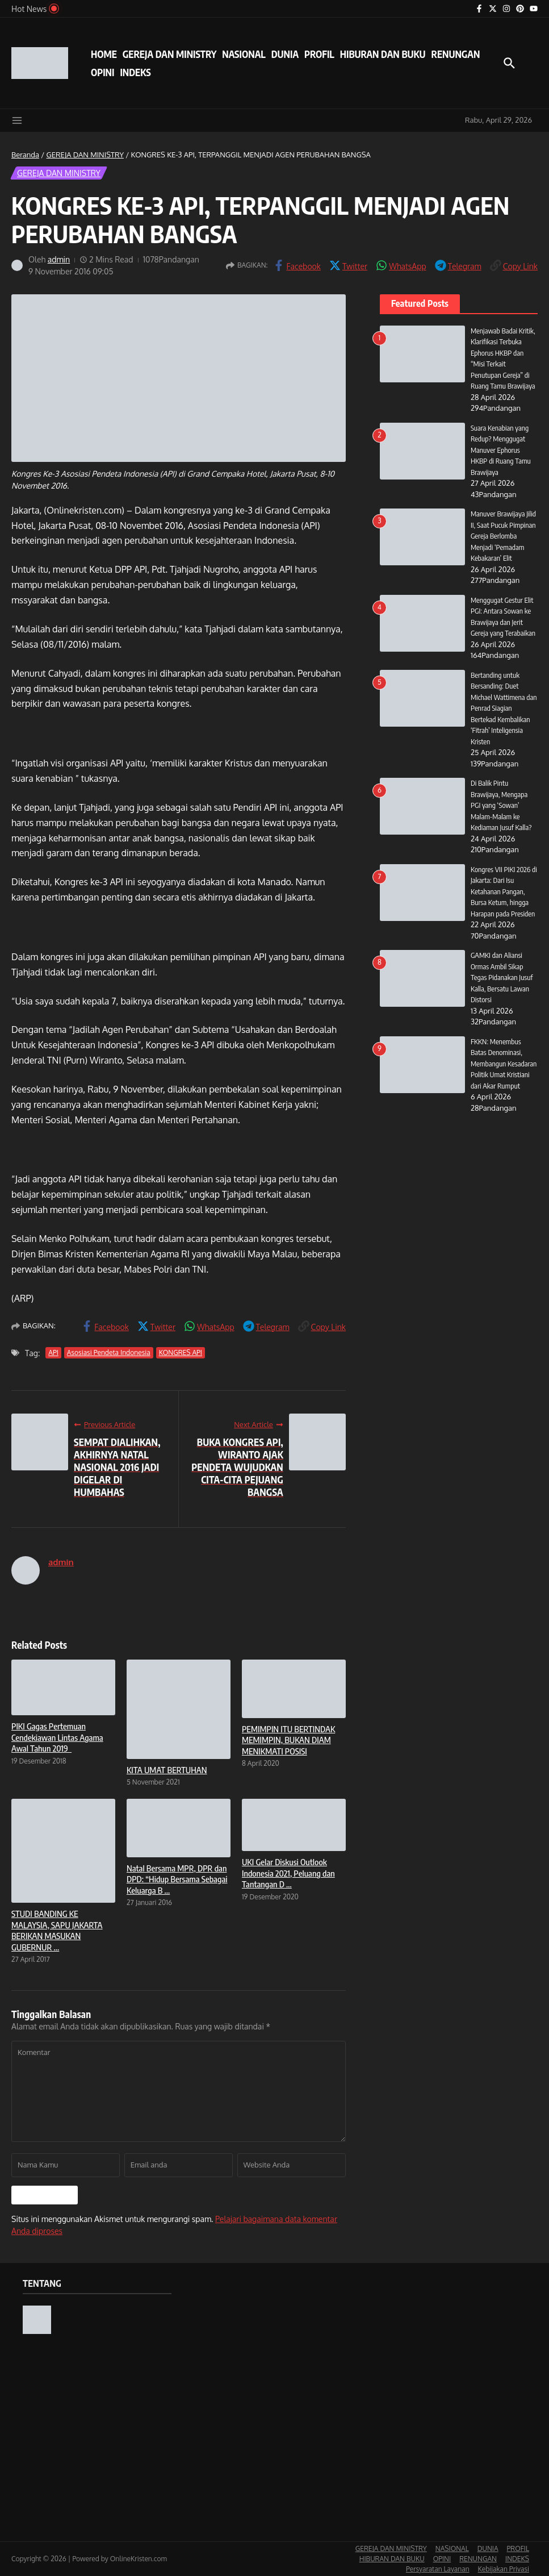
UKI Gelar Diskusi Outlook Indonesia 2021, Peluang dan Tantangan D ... (288, 1873)
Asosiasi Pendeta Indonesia (108, 1352)
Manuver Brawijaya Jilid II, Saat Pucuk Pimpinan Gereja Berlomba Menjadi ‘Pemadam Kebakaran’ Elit (504, 535)
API (53, 1352)
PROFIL (319, 54)
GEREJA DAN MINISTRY (169, 54)
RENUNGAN (455, 54)
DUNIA (285, 54)
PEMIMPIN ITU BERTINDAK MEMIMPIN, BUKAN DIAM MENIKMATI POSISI (288, 1740)
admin (59, 259)
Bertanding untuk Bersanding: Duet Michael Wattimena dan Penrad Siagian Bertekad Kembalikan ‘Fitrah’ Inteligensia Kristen (504, 708)
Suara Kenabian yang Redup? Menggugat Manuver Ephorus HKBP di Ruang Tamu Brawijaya (501, 450)
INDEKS (135, 72)
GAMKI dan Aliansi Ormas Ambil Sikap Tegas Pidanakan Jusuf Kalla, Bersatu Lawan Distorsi (502, 977)
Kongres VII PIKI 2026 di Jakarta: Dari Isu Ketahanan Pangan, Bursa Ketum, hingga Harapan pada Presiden (504, 891)
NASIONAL (243, 54)
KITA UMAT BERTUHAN (167, 1770)
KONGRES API (180, 1352)
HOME (104, 54)
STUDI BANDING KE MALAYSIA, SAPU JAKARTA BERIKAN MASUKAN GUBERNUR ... (56, 1930)
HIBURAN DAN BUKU (383, 54)
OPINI (102, 72)
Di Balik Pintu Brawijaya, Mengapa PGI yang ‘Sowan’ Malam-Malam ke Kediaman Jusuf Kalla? (501, 805)
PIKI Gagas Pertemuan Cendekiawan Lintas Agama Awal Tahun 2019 (57, 1737)
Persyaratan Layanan (438, 2569)
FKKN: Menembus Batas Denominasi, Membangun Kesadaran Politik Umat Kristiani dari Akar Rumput (504, 1063)
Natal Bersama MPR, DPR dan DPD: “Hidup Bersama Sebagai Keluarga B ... (177, 1879)
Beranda (25, 154)
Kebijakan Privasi (503, 2569)
